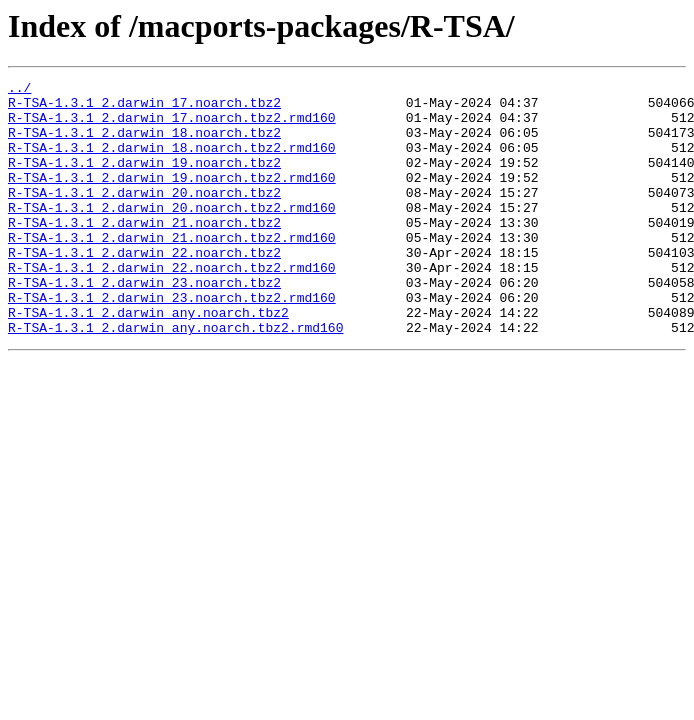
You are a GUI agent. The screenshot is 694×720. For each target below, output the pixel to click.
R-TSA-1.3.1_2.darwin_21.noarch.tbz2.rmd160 (172, 270)
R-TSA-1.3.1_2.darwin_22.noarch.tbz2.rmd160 (172, 306)
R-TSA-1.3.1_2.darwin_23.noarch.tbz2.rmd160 (172, 342)
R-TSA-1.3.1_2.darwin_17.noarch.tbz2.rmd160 (172, 126)
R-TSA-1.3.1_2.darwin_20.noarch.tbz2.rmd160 (172, 234)
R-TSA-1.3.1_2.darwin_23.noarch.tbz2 (144, 324)
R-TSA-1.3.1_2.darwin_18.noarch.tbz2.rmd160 (172, 162)
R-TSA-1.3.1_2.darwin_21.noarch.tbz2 (144, 252)
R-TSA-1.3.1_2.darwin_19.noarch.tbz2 (144, 180)
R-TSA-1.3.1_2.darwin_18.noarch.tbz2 (144, 144)
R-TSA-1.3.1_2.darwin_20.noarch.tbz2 (144, 216)
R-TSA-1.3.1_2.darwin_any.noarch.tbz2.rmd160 (175, 378)
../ (19, 90)
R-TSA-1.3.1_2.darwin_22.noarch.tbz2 (144, 288)
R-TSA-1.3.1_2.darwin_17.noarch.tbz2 (144, 108)
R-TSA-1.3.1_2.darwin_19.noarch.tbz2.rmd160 (172, 198)
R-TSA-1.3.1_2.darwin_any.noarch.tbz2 (148, 360)
